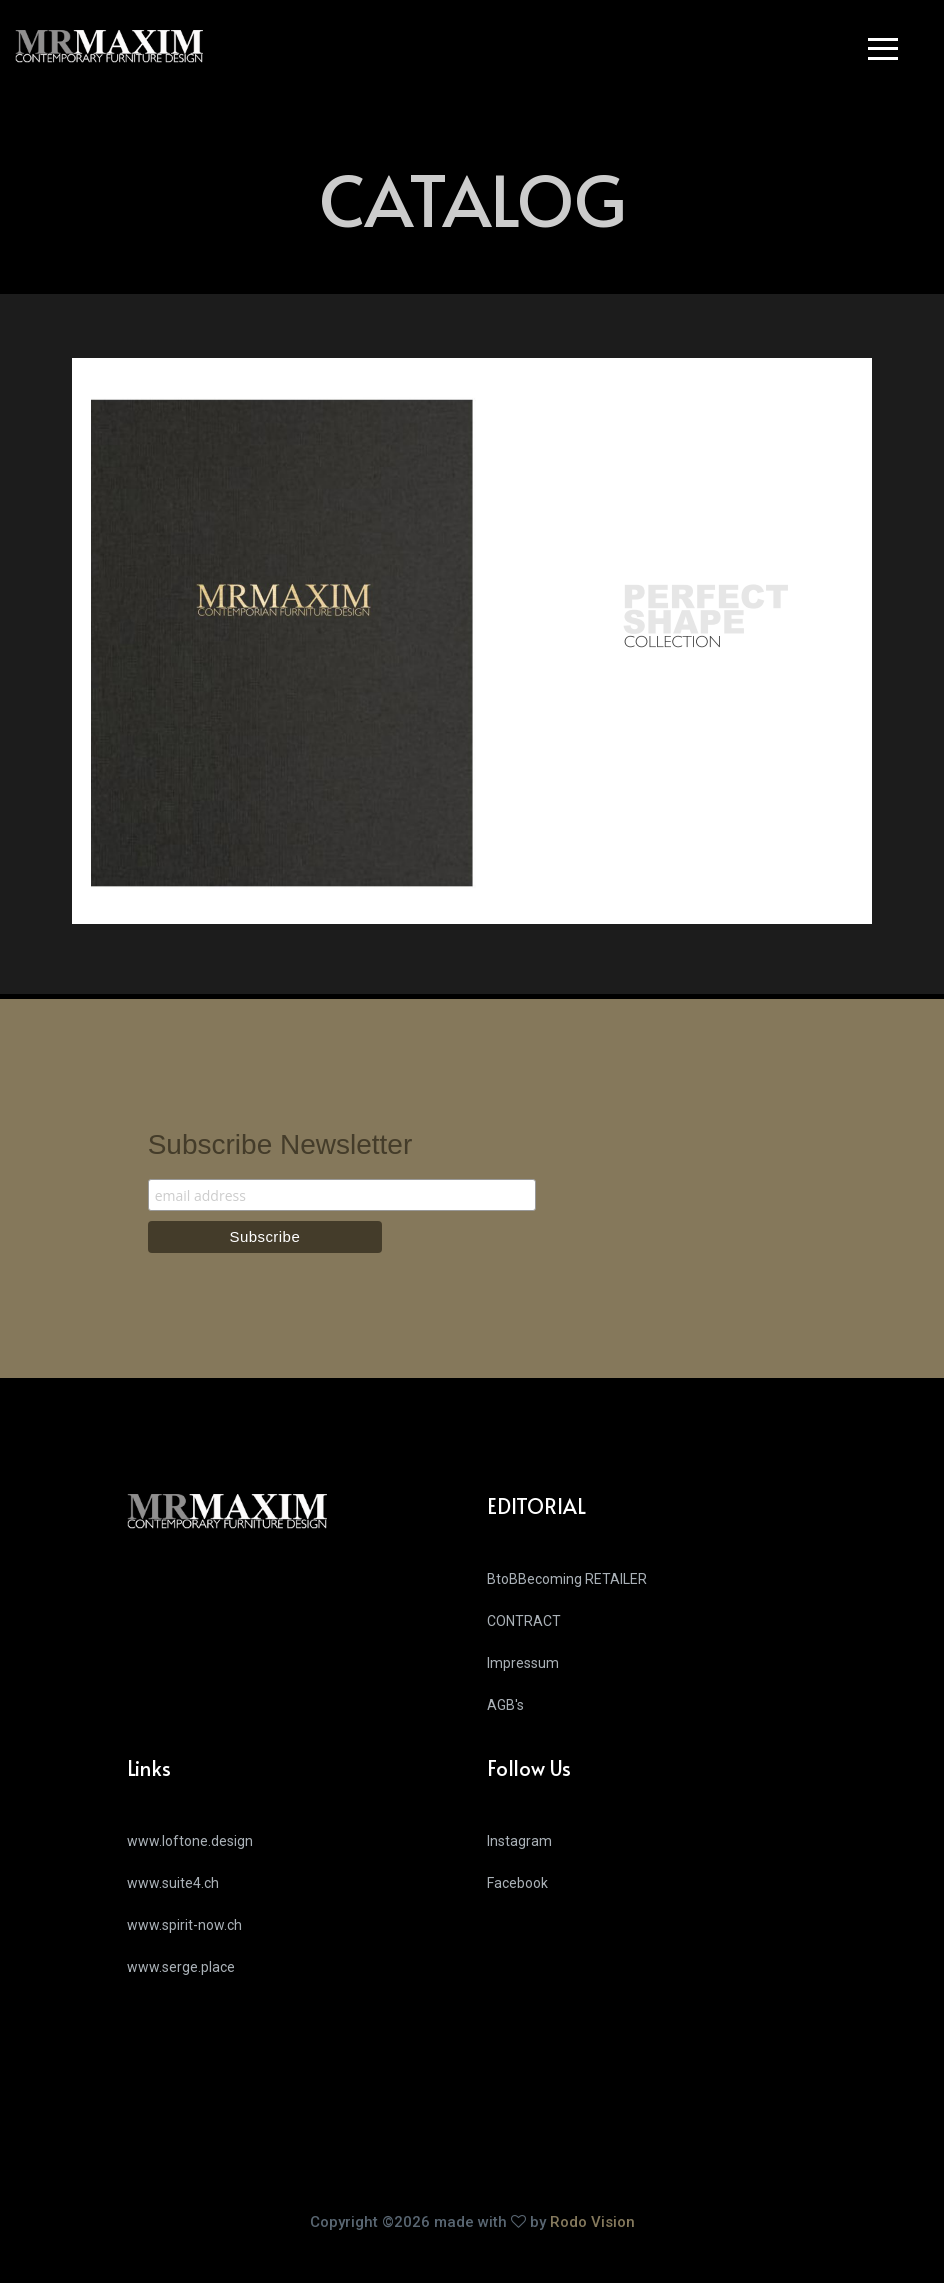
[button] (888, 52)
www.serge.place (181, 1967)
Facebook (517, 1883)
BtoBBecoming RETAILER (567, 1579)
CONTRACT (524, 1621)
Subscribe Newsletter (280, 1144)
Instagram (519, 1841)
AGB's (505, 1705)
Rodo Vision (592, 2222)
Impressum (523, 1663)
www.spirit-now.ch (184, 1925)
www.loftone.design (190, 1841)
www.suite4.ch (173, 1883)
